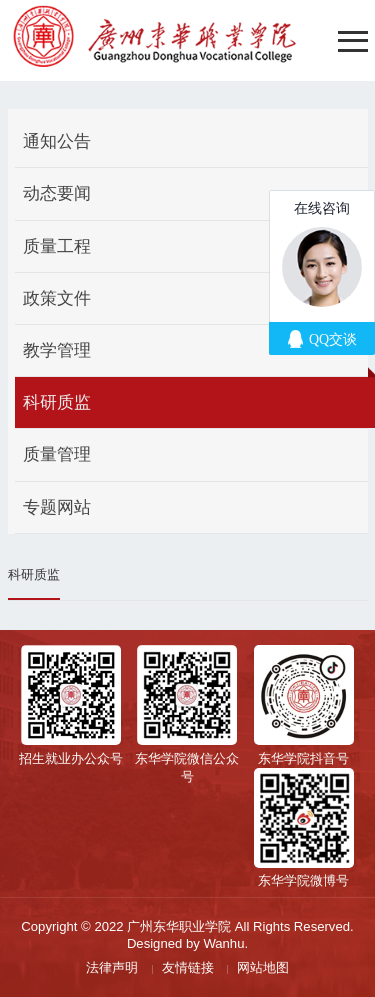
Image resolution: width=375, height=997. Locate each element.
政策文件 (57, 298)
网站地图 (263, 967)
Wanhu (223, 943)
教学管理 (57, 350)
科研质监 (57, 402)
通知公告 (57, 141)
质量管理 (57, 454)
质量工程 (57, 246)
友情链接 (188, 967)
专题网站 (57, 507)
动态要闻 (57, 193)
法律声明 (112, 967)
